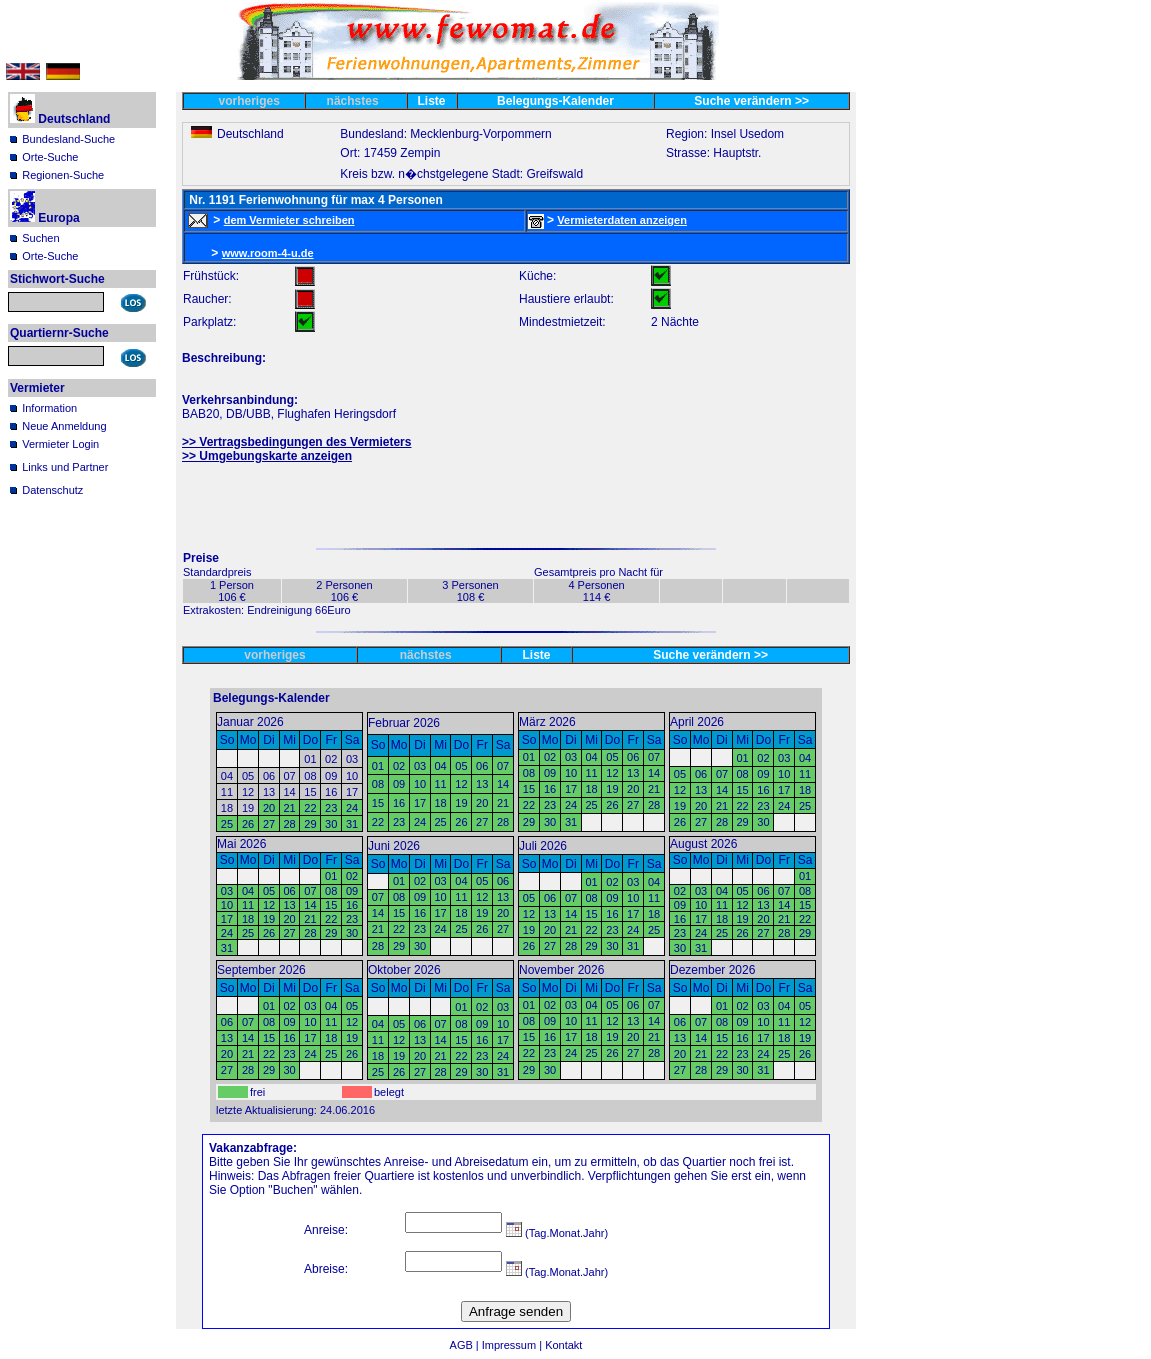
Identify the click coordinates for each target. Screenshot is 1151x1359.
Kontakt (563, 1345)
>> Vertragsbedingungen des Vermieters (296, 442)
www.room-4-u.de (268, 253)
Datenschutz (52, 490)
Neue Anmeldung (64, 426)
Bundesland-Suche (68, 139)
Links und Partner (65, 467)
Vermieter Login (60, 444)
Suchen (40, 238)
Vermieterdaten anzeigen (622, 220)
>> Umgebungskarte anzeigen (267, 456)
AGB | (466, 1345)
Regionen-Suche (63, 175)
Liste (432, 101)
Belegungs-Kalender (555, 101)
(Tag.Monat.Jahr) (557, 1233)
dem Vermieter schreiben (289, 220)
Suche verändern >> (751, 101)
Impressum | (513, 1345)
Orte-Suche (50, 157)
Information (49, 408)
